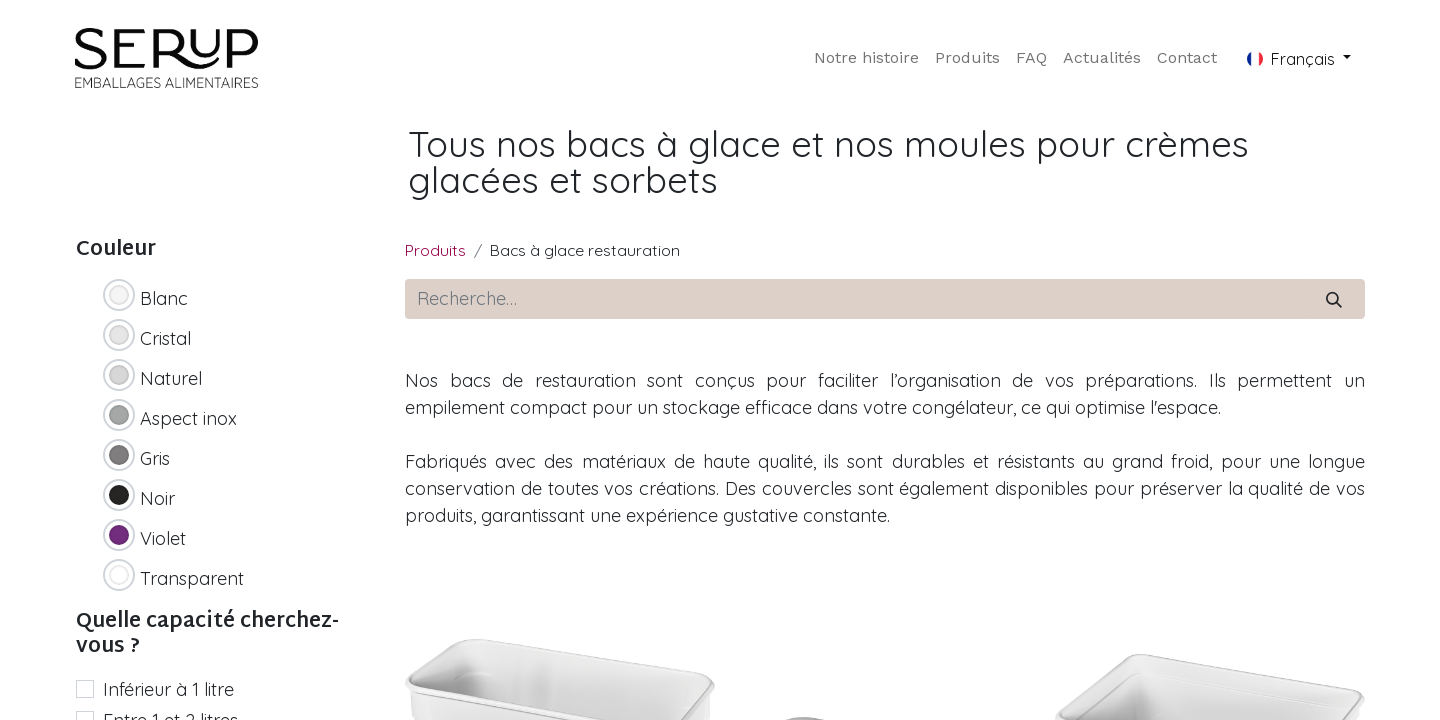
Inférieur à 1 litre (168, 689)
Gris (155, 458)
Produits (435, 250)
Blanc (164, 298)
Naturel (171, 378)
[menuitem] (866, 58)
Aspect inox (188, 418)
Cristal (165, 338)
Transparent (192, 578)
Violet (163, 538)
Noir (157, 498)
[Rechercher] (1334, 299)
